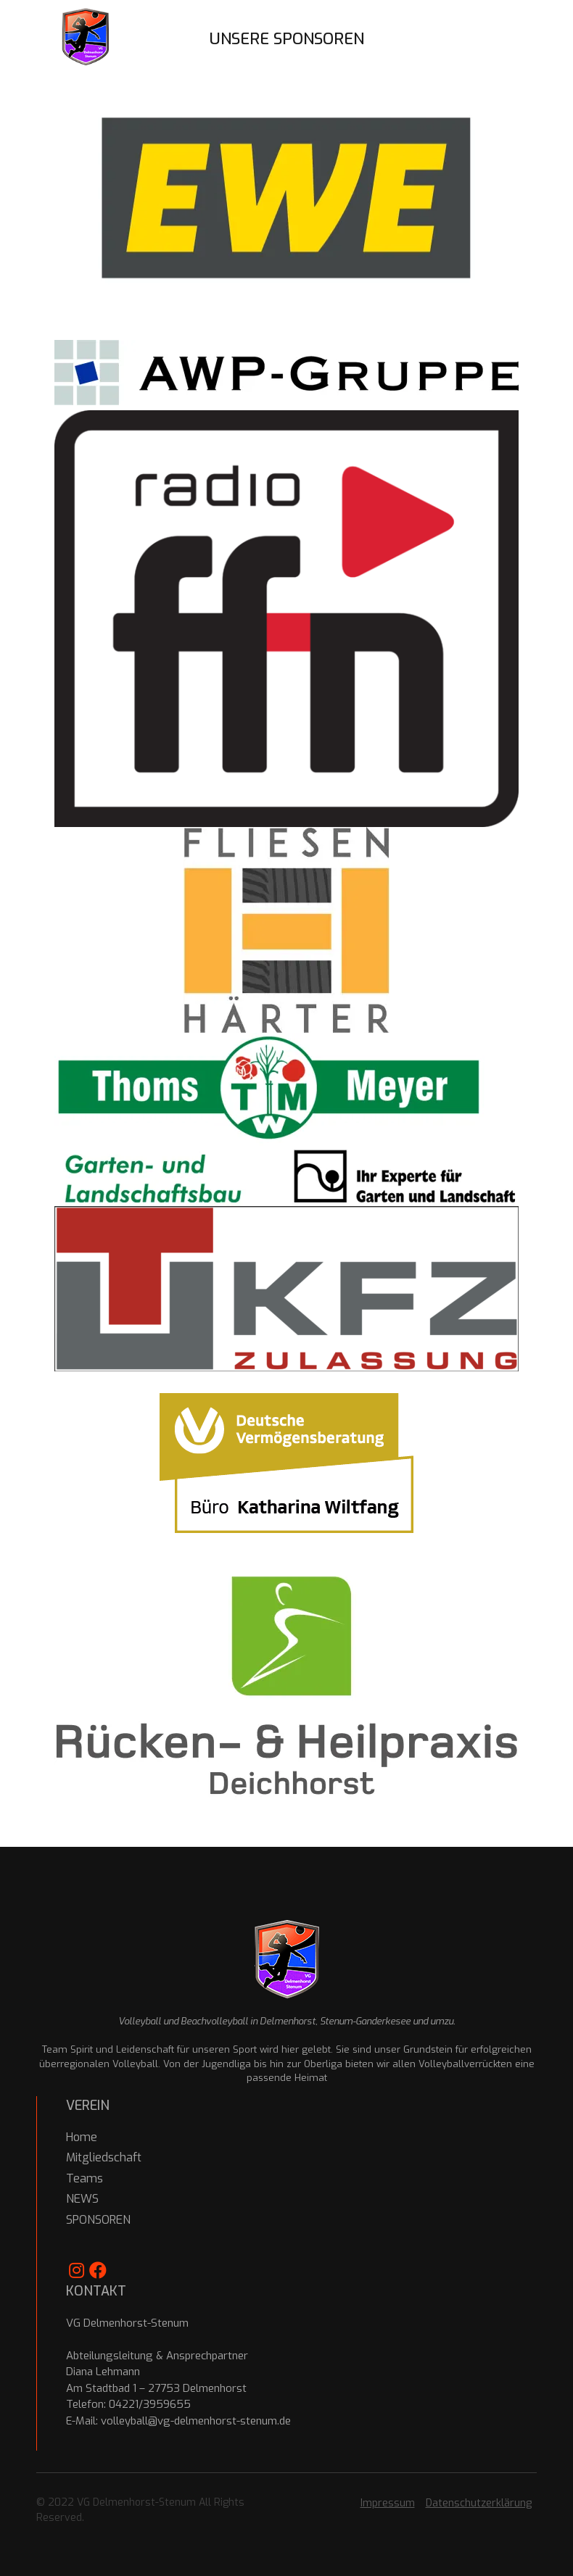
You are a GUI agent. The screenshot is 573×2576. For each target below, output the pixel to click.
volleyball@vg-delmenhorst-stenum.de (196, 2421)
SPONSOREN (98, 2219)
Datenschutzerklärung (479, 2503)
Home (81, 2137)
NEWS (82, 2198)
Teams (84, 2178)
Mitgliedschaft (103, 2157)
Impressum (387, 2503)
